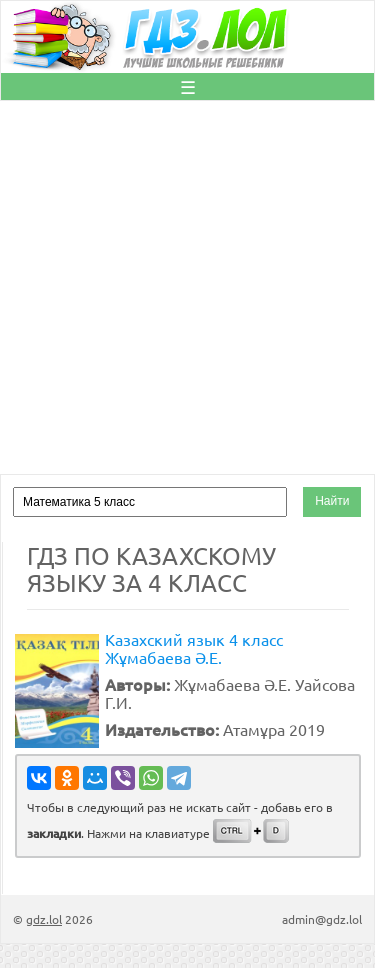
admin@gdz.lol (322, 919)
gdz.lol (44, 919)
